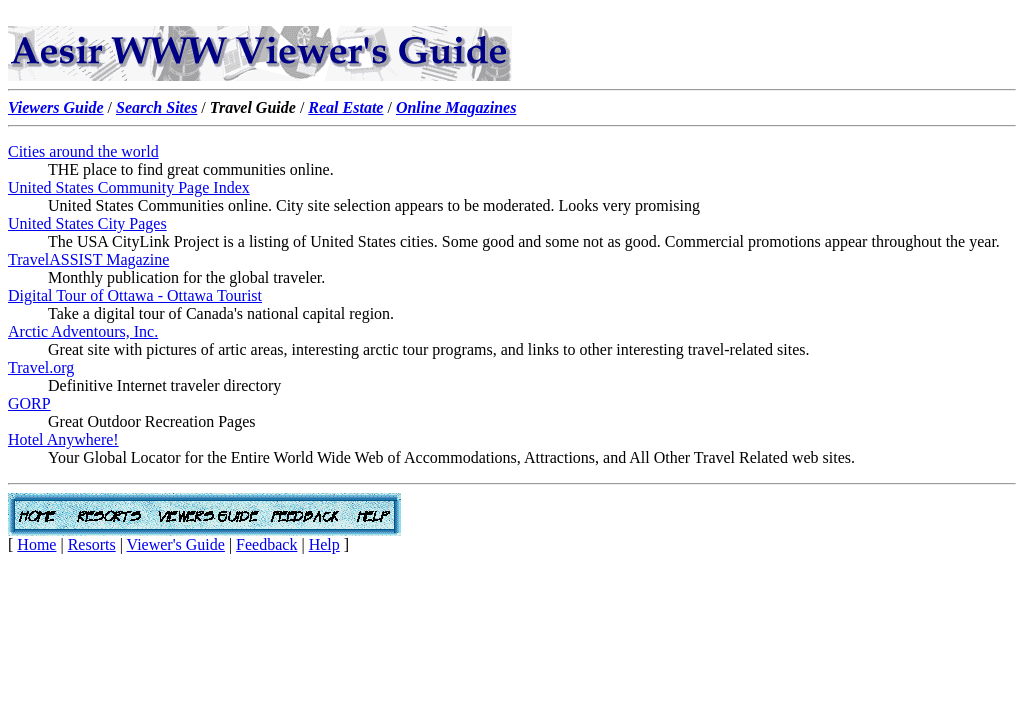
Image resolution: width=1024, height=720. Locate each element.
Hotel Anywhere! (63, 439)
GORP (29, 403)
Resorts (92, 544)
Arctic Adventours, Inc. (83, 331)
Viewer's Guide (176, 544)
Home (36, 544)
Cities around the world (83, 151)
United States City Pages (87, 223)
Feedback (266, 544)
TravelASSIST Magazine (88, 259)
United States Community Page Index (129, 187)
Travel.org (41, 367)
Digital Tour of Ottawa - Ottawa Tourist (135, 295)
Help (324, 544)
